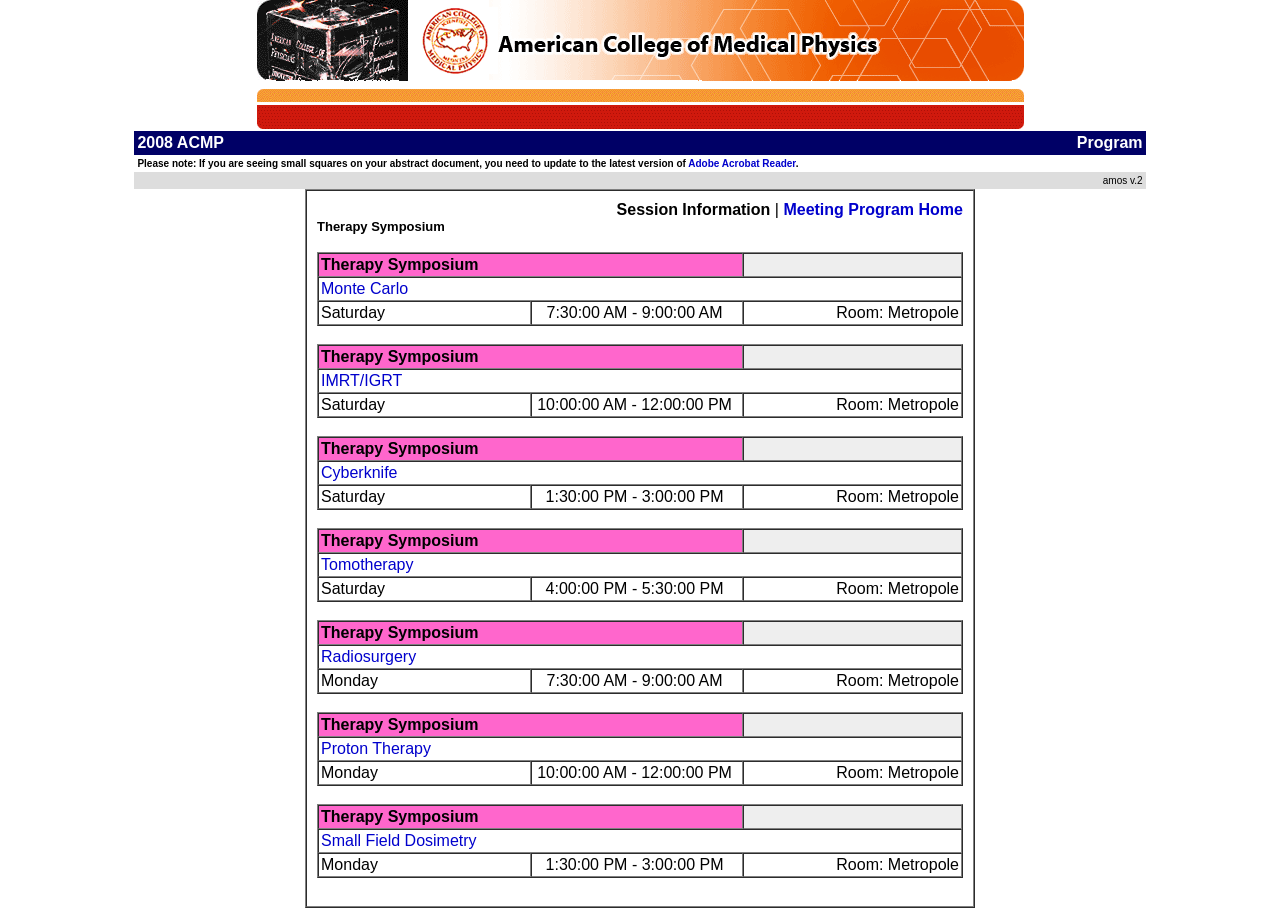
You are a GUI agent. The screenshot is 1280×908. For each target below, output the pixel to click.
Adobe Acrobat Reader (741, 163)
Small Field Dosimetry (399, 840)
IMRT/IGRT (361, 380)
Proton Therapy (376, 748)
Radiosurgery (368, 656)
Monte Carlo (364, 288)
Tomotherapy (367, 564)
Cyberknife (359, 472)
